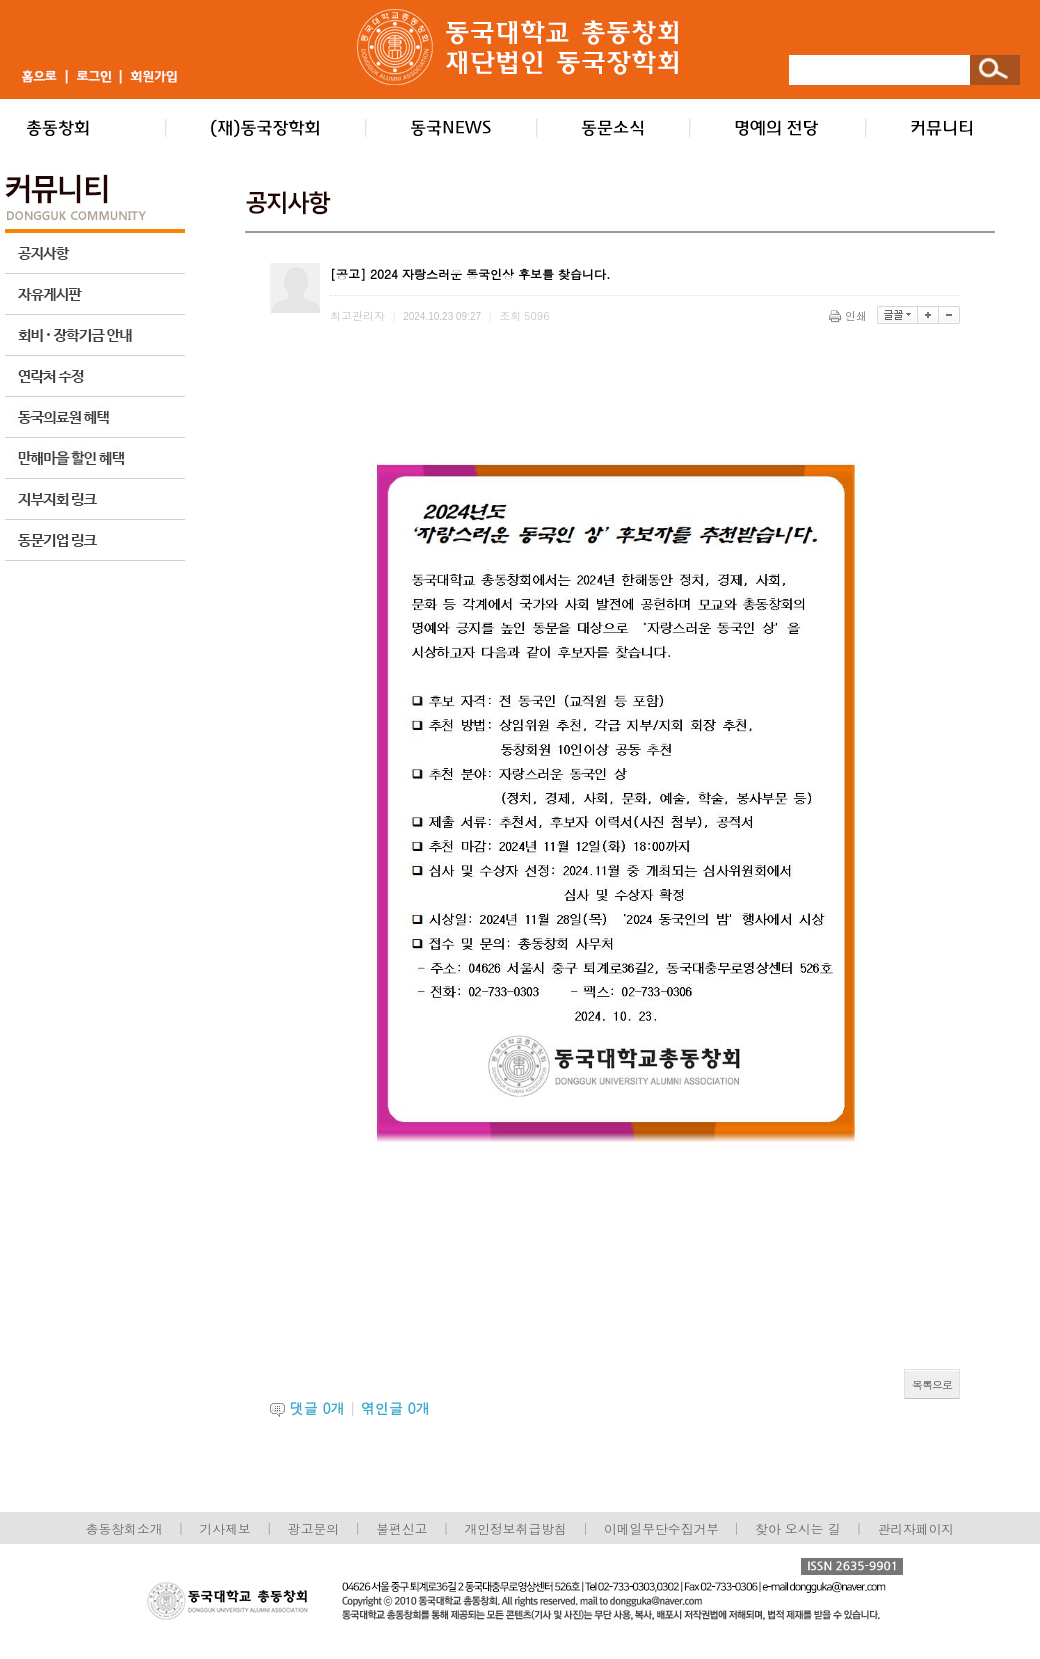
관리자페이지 (916, 1528)
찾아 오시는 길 (797, 1528)
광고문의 (313, 1528)
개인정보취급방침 (515, 1528)
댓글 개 (317, 1408)
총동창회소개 (124, 1528)
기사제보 (225, 1528)
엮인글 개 (395, 1408)
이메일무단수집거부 (663, 1528)
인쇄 (849, 315)
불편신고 (401, 1528)
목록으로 (932, 1384)
